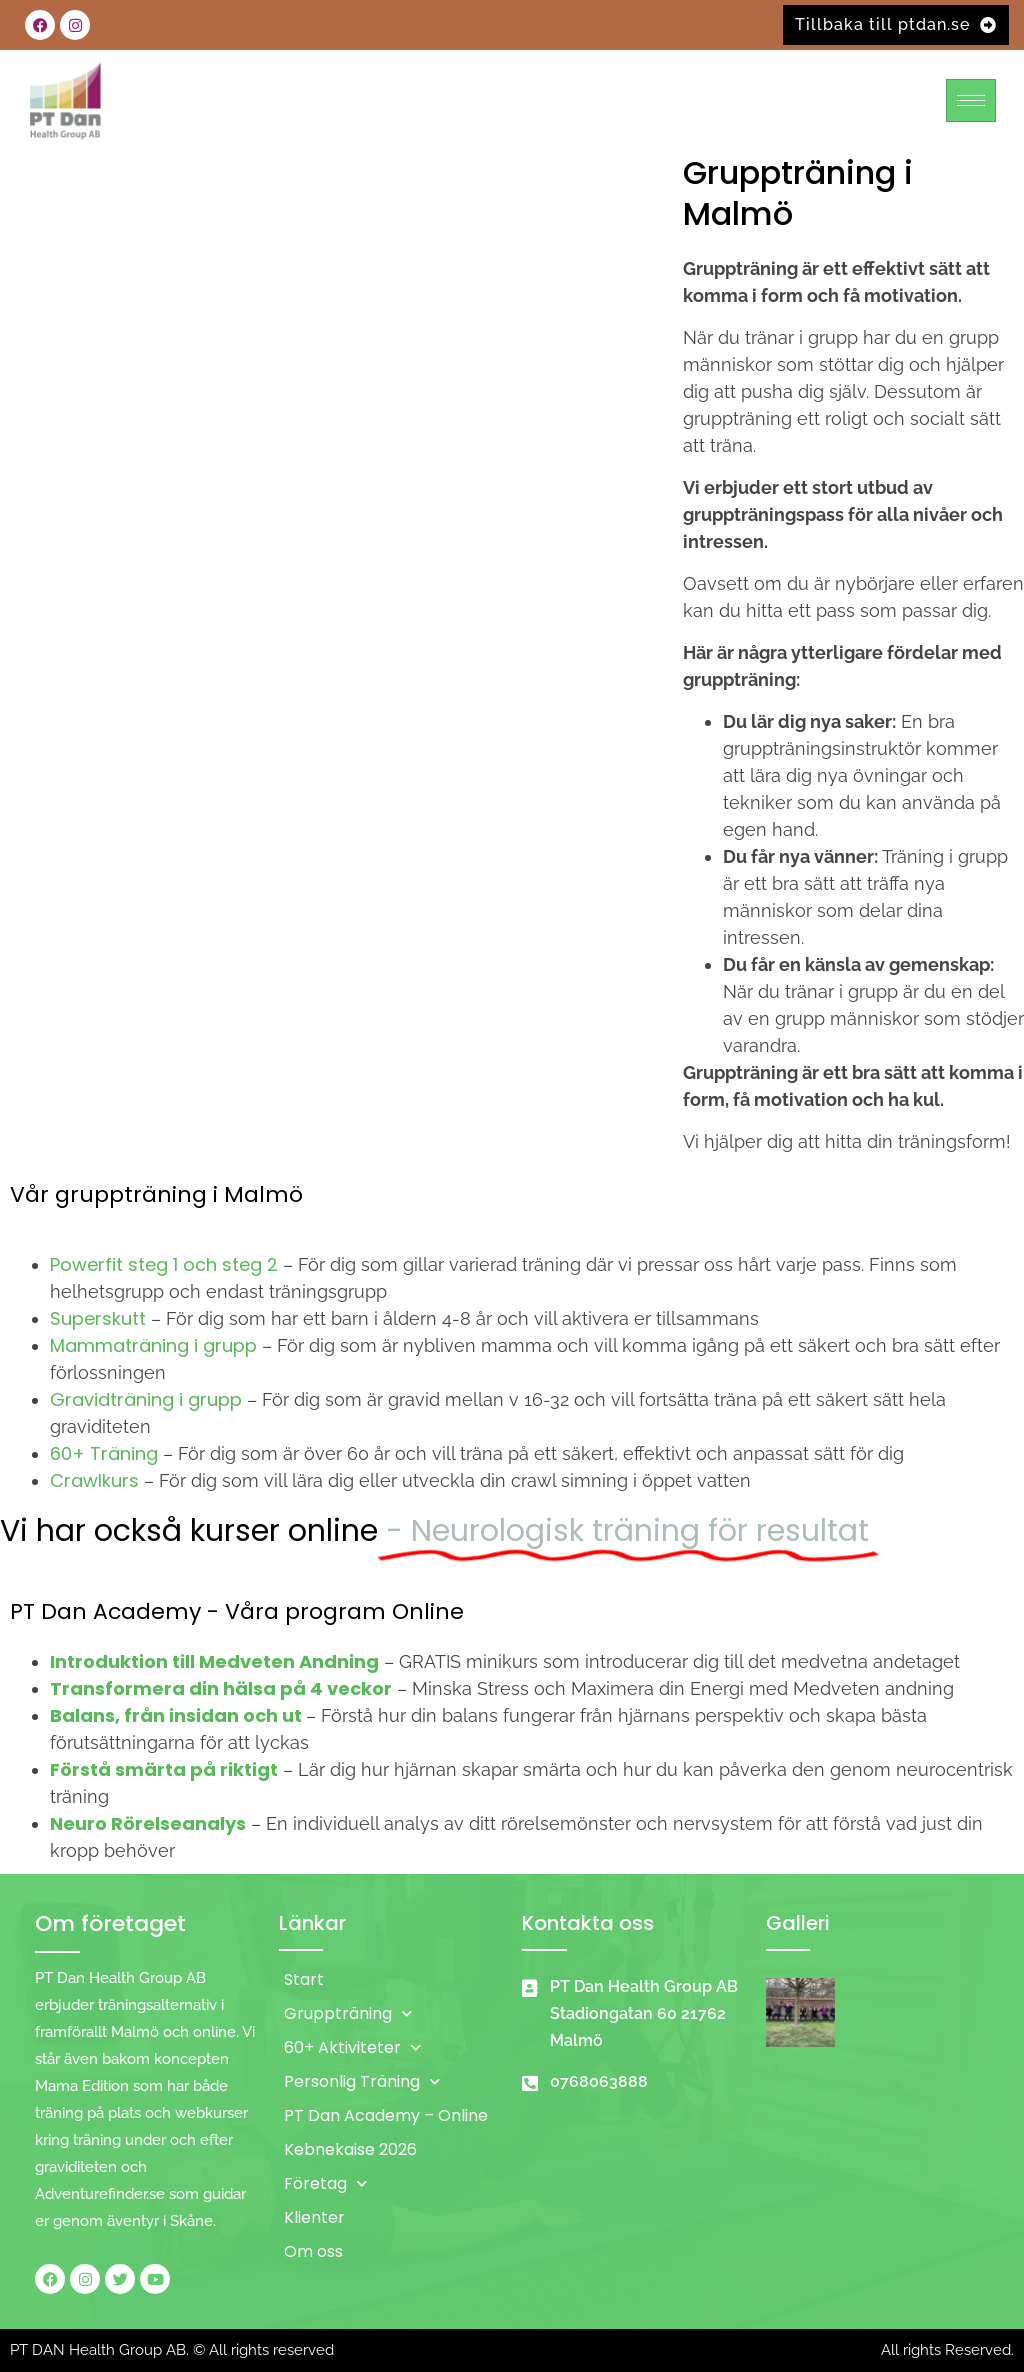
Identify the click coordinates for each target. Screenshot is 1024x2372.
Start (304, 1979)
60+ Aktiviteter (352, 2047)
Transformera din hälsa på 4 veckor (221, 1688)
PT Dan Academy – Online (386, 2115)
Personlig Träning (362, 2081)
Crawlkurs (94, 1480)
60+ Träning (104, 1453)
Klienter (314, 2217)
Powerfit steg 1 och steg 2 (164, 1264)
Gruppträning (348, 2013)
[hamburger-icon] (971, 100)
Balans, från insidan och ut (176, 1715)
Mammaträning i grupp (153, 1345)
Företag (325, 2183)
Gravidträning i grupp (146, 1399)
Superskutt (98, 1318)
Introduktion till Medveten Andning (214, 1661)
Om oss (313, 2251)
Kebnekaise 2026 (350, 2149)
